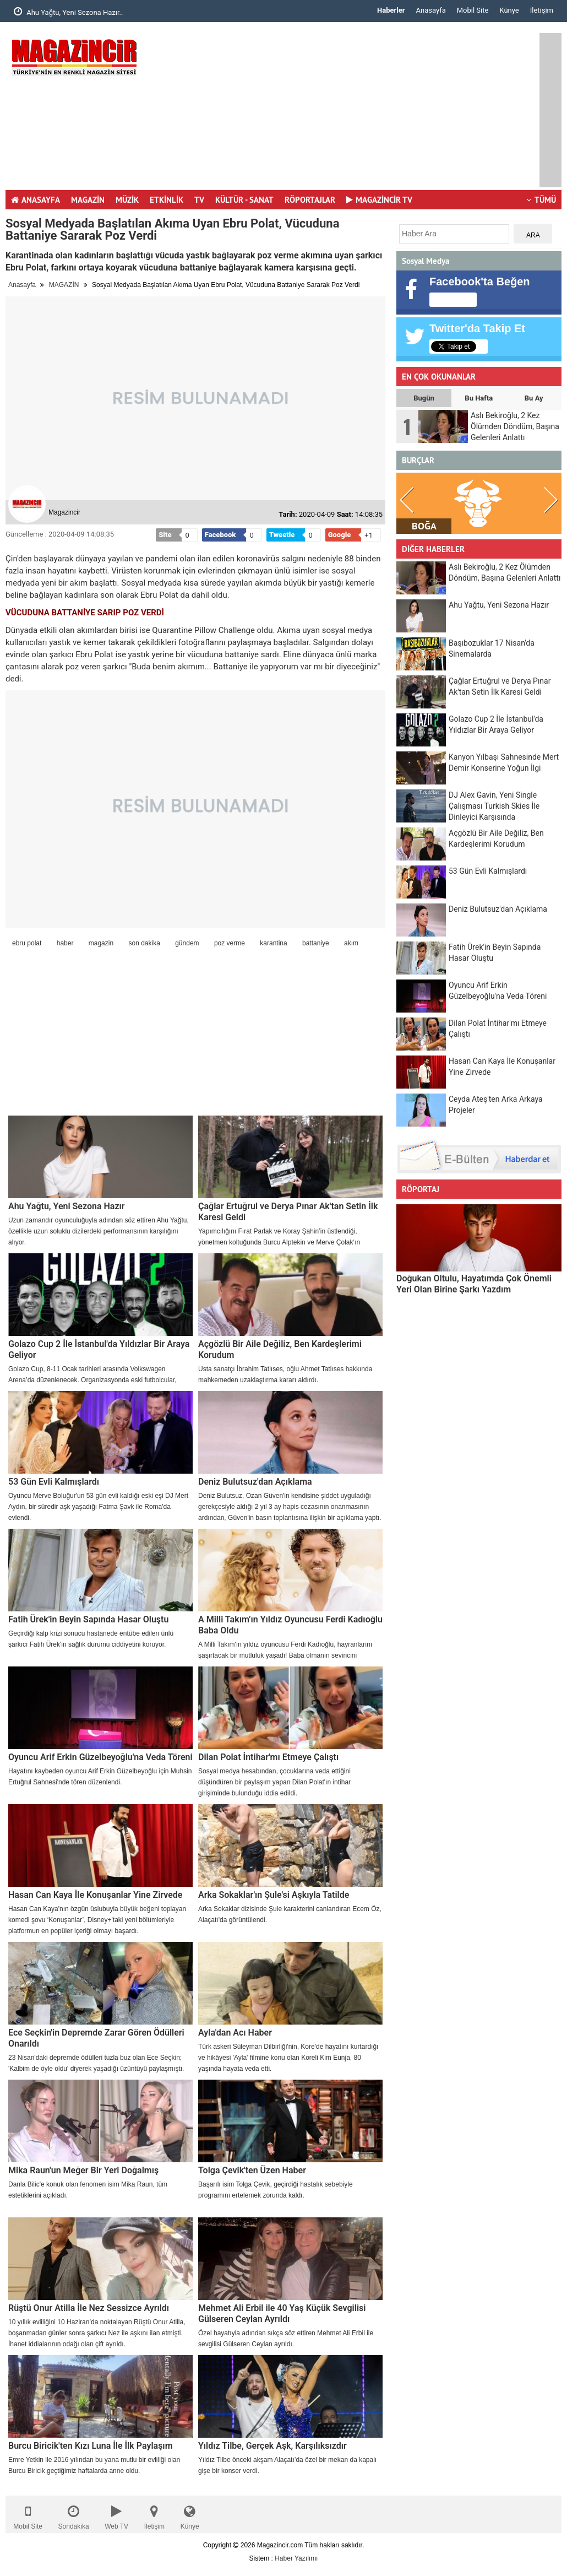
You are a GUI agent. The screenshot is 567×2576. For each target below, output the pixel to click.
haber (65, 943)
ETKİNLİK (166, 199)
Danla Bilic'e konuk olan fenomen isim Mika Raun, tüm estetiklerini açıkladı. (87, 2189)
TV (199, 199)
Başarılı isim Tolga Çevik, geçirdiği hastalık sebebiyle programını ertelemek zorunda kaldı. (275, 2189)
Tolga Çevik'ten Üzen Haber (252, 2170)
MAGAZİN (88, 199)
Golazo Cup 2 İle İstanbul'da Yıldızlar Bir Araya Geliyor (98, 1349)
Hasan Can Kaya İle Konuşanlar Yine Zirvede (95, 1895)
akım (351, 943)
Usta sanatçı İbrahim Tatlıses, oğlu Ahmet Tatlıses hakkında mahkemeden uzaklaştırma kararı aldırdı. (285, 1374)
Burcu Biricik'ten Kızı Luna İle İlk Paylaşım (90, 2445)
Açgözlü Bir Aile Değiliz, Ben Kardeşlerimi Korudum (280, 1349)
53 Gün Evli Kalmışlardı (53, 1481)
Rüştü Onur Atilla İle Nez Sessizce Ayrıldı (88, 2308)
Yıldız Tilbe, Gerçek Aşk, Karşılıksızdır (272, 2445)
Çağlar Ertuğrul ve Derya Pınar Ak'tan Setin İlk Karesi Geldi (288, 1211)
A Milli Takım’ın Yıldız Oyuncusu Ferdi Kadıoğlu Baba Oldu (290, 1625)
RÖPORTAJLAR (310, 199)
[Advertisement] (350, 110)
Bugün (423, 398)
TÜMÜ (541, 199)
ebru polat (26, 943)
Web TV (116, 2514)
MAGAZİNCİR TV (379, 199)
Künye (509, 10)
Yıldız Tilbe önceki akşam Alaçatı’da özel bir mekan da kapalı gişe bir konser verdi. (287, 2465)
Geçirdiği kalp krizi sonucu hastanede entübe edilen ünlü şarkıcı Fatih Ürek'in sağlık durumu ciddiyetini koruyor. (90, 1639)
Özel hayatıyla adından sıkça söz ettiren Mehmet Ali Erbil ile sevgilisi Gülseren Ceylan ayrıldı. (285, 2338)
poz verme (229, 943)
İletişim (541, 10)
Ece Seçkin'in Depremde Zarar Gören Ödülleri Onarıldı (96, 2038)
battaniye (315, 943)
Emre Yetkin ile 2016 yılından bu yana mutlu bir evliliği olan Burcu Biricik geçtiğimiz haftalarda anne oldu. (94, 2465)
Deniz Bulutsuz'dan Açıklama (255, 1481)
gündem (187, 943)
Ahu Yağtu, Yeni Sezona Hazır (66, 1206)
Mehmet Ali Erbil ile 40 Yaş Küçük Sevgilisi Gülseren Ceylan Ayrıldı (282, 2313)
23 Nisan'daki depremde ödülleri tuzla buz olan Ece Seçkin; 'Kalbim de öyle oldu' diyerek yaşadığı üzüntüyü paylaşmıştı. (96, 2063)
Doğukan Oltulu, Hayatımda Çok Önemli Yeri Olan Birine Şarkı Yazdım (474, 1284)
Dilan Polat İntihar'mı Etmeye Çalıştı (268, 1757)
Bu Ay (534, 398)
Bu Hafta (479, 398)
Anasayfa (431, 10)
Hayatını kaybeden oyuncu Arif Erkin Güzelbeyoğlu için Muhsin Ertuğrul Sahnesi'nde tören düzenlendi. (100, 1776)
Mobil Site (473, 10)
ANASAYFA (35, 199)
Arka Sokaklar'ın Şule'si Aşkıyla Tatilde (273, 1895)
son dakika (144, 943)
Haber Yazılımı (296, 2558)
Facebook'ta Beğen (479, 281)
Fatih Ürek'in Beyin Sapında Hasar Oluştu (88, 1619)
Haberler (391, 10)
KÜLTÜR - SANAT (244, 199)
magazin (101, 943)
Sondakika (73, 2514)
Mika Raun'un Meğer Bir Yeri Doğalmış (83, 2170)
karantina (273, 943)
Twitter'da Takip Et (477, 328)
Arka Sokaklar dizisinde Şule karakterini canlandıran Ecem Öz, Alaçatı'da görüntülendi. (289, 1914)
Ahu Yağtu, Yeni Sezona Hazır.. (68, 12)
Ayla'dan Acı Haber (235, 2032)
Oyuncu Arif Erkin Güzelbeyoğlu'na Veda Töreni (100, 1757)
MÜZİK (127, 199)
